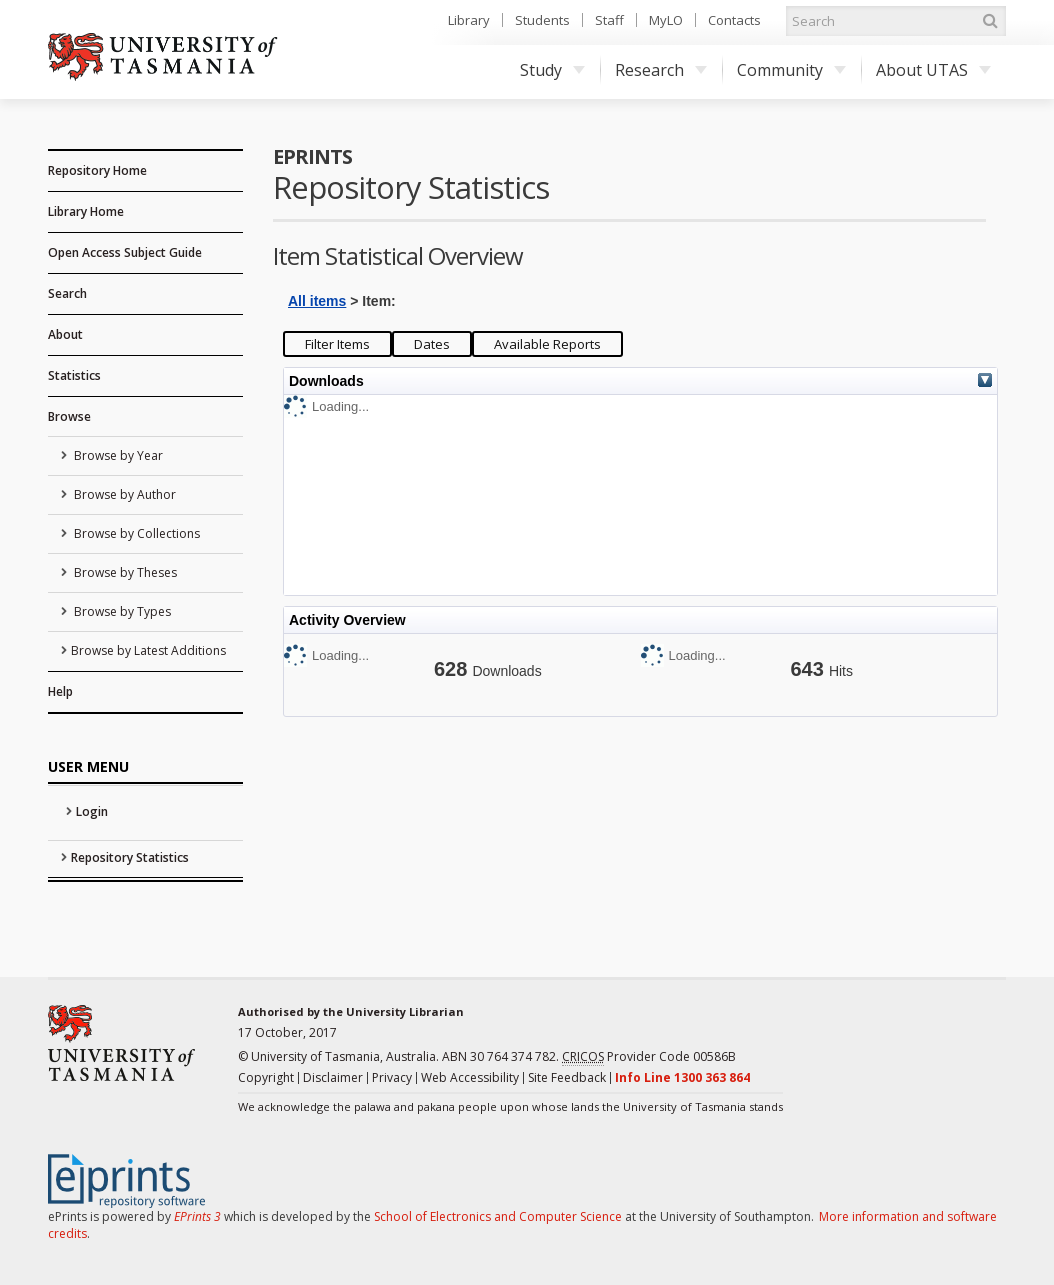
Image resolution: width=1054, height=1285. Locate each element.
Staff (609, 20)
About (65, 334)
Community (791, 70)
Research (661, 70)
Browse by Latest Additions (148, 650)
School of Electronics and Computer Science (498, 1216)
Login (92, 811)
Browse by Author (123, 494)
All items (317, 301)
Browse (69, 416)
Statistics (74, 375)
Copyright (266, 1077)
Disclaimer (333, 1077)
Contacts (734, 20)
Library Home (86, 211)
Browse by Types (121, 611)
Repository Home (97, 170)
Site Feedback (567, 1077)
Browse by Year (117, 455)
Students (542, 20)
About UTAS (933, 70)
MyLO (666, 20)
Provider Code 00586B (649, 1057)
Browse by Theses (124, 572)
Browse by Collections (135, 533)
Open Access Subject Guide (125, 252)
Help (60, 691)
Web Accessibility (470, 1077)
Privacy (392, 1077)
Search (67, 293)
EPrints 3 (197, 1216)
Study (552, 70)
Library (469, 20)
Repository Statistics (130, 857)
